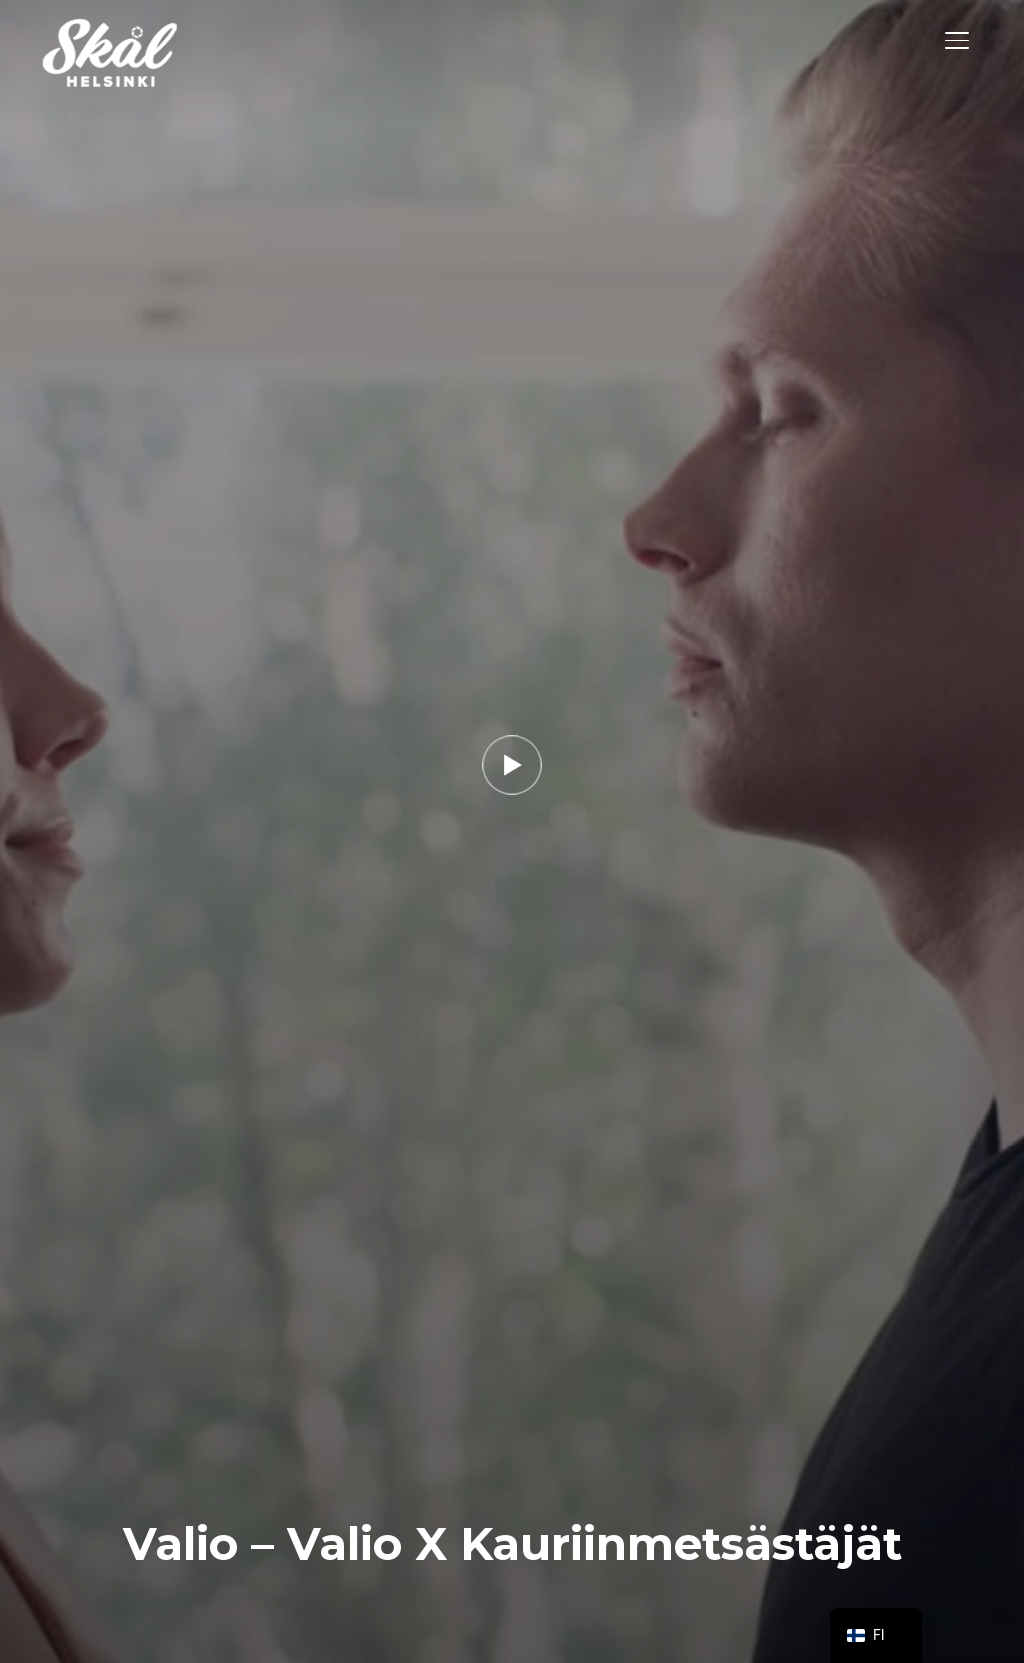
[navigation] (876, 1635)
